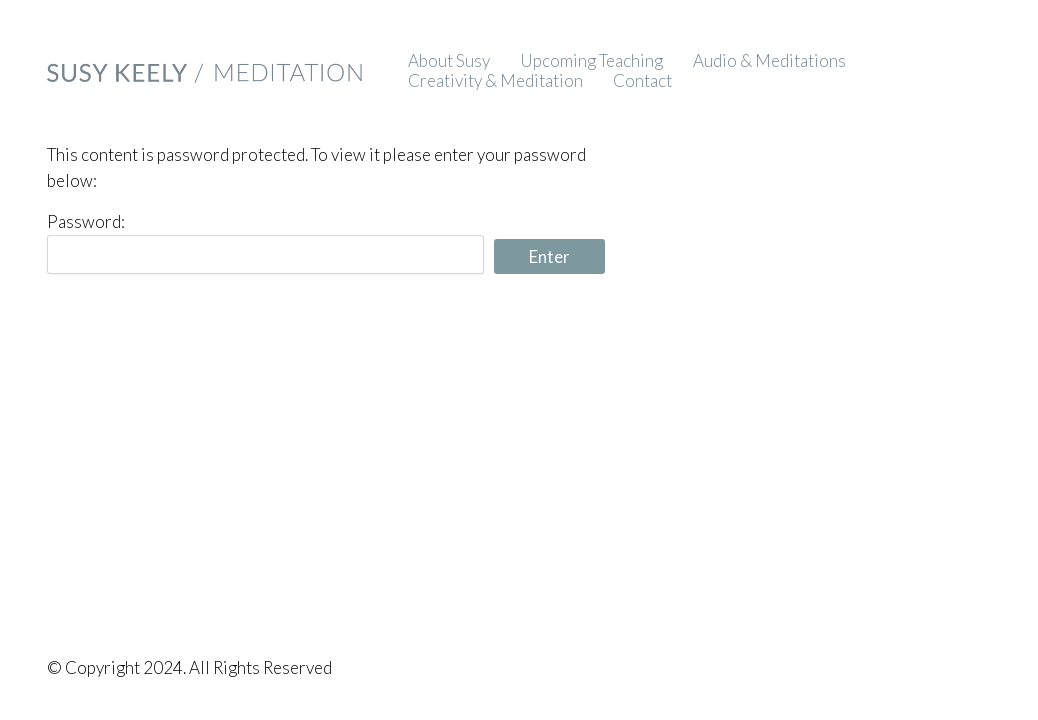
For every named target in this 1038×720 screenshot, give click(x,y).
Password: (265, 242)
